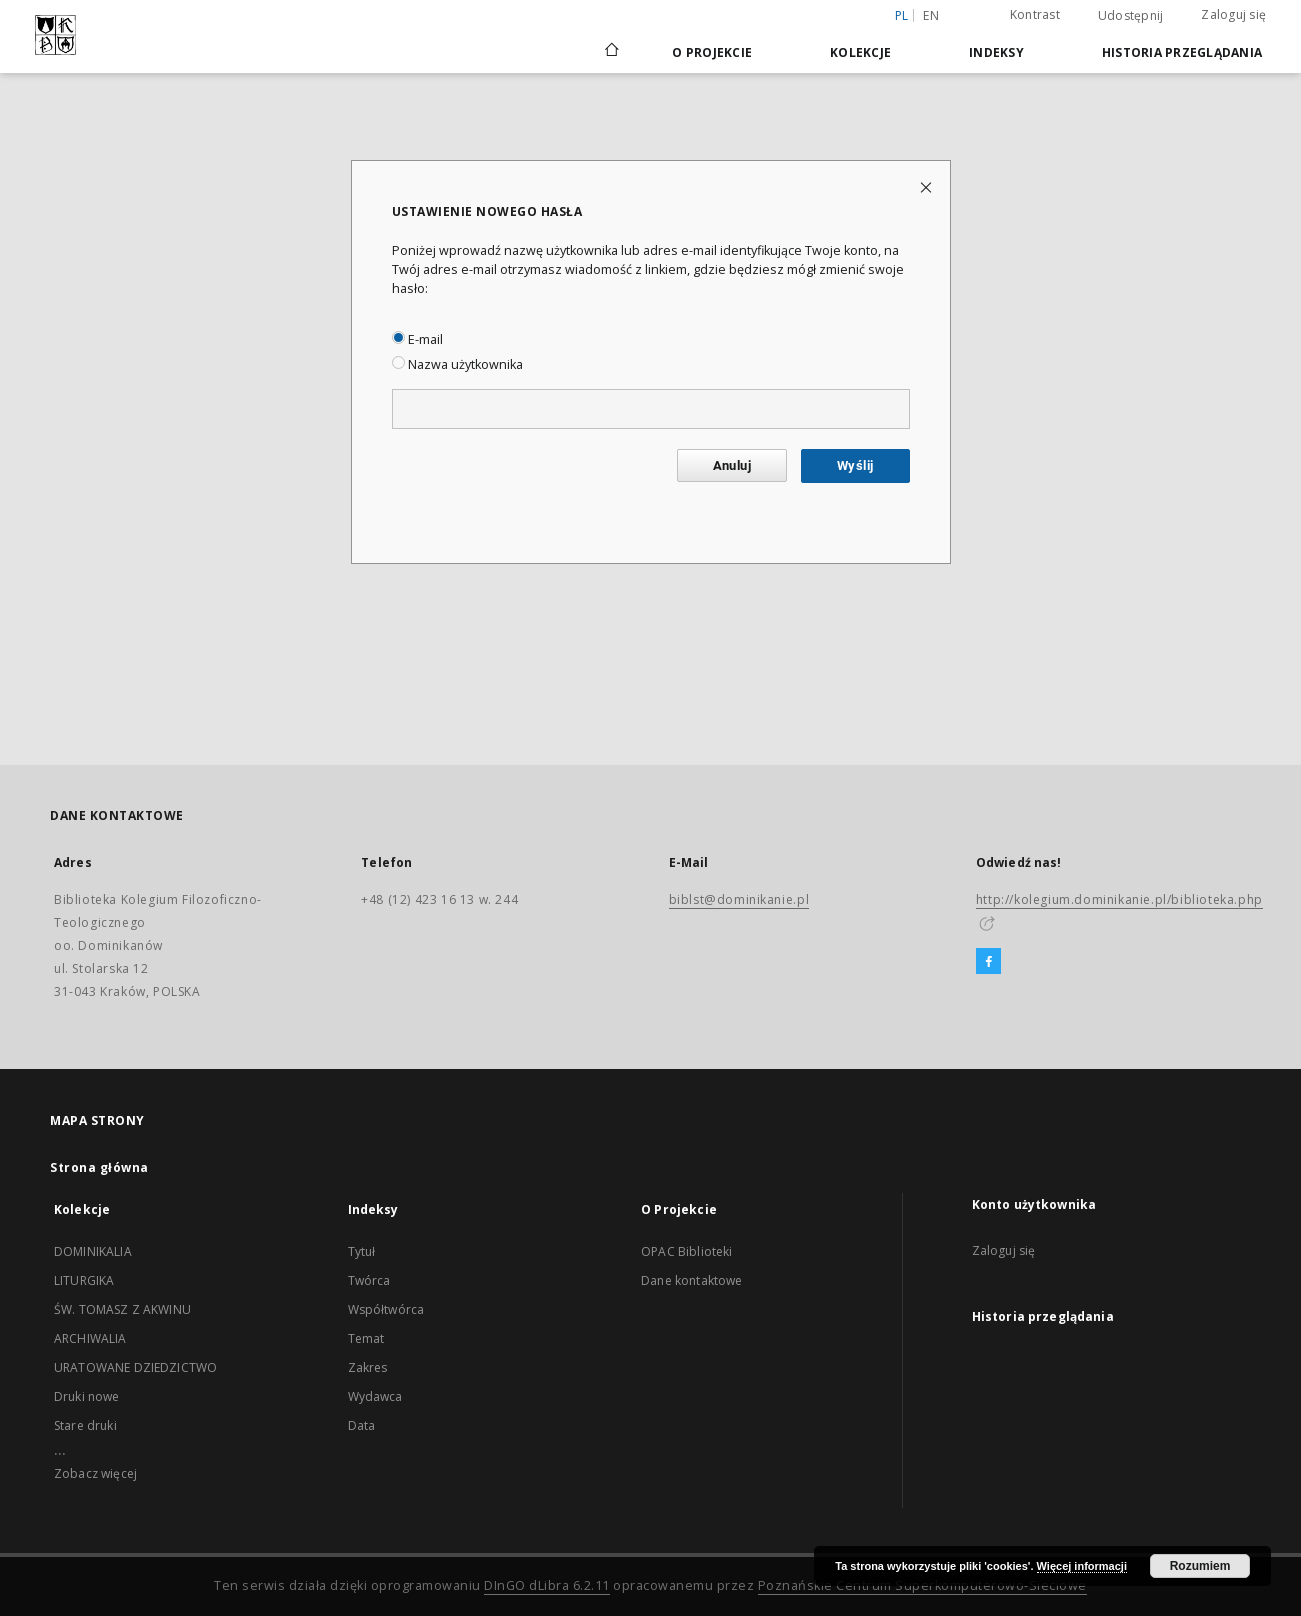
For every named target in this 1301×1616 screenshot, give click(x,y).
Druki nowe (87, 1396)
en (931, 15)
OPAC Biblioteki (686, 1251)
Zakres (368, 1367)
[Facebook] (988, 962)
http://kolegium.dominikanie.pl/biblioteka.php (1119, 899)
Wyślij (855, 465)
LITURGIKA (84, 1280)
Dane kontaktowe (691, 1280)
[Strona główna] (610, 52)
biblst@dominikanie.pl (739, 899)
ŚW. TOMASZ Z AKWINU (122, 1309)
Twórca (369, 1280)
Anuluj (732, 465)
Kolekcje (860, 52)
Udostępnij (1131, 16)
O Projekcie (712, 52)
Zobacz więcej (95, 1473)
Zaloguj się (1233, 14)
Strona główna (99, 1167)
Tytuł (362, 1251)
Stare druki (85, 1425)
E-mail (417, 339)
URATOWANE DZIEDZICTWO (135, 1367)
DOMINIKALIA (93, 1251)
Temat (366, 1338)
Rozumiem (1200, 1566)
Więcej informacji (1082, 1566)
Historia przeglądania (1182, 52)
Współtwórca (386, 1309)
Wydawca (375, 1396)
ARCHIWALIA (90, 1338)
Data (362, 1425)
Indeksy (996, 52)
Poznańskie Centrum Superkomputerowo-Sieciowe (922, 1585)
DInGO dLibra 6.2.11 (547, 1585)
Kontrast (1035, 14)
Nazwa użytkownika (457, 364)
